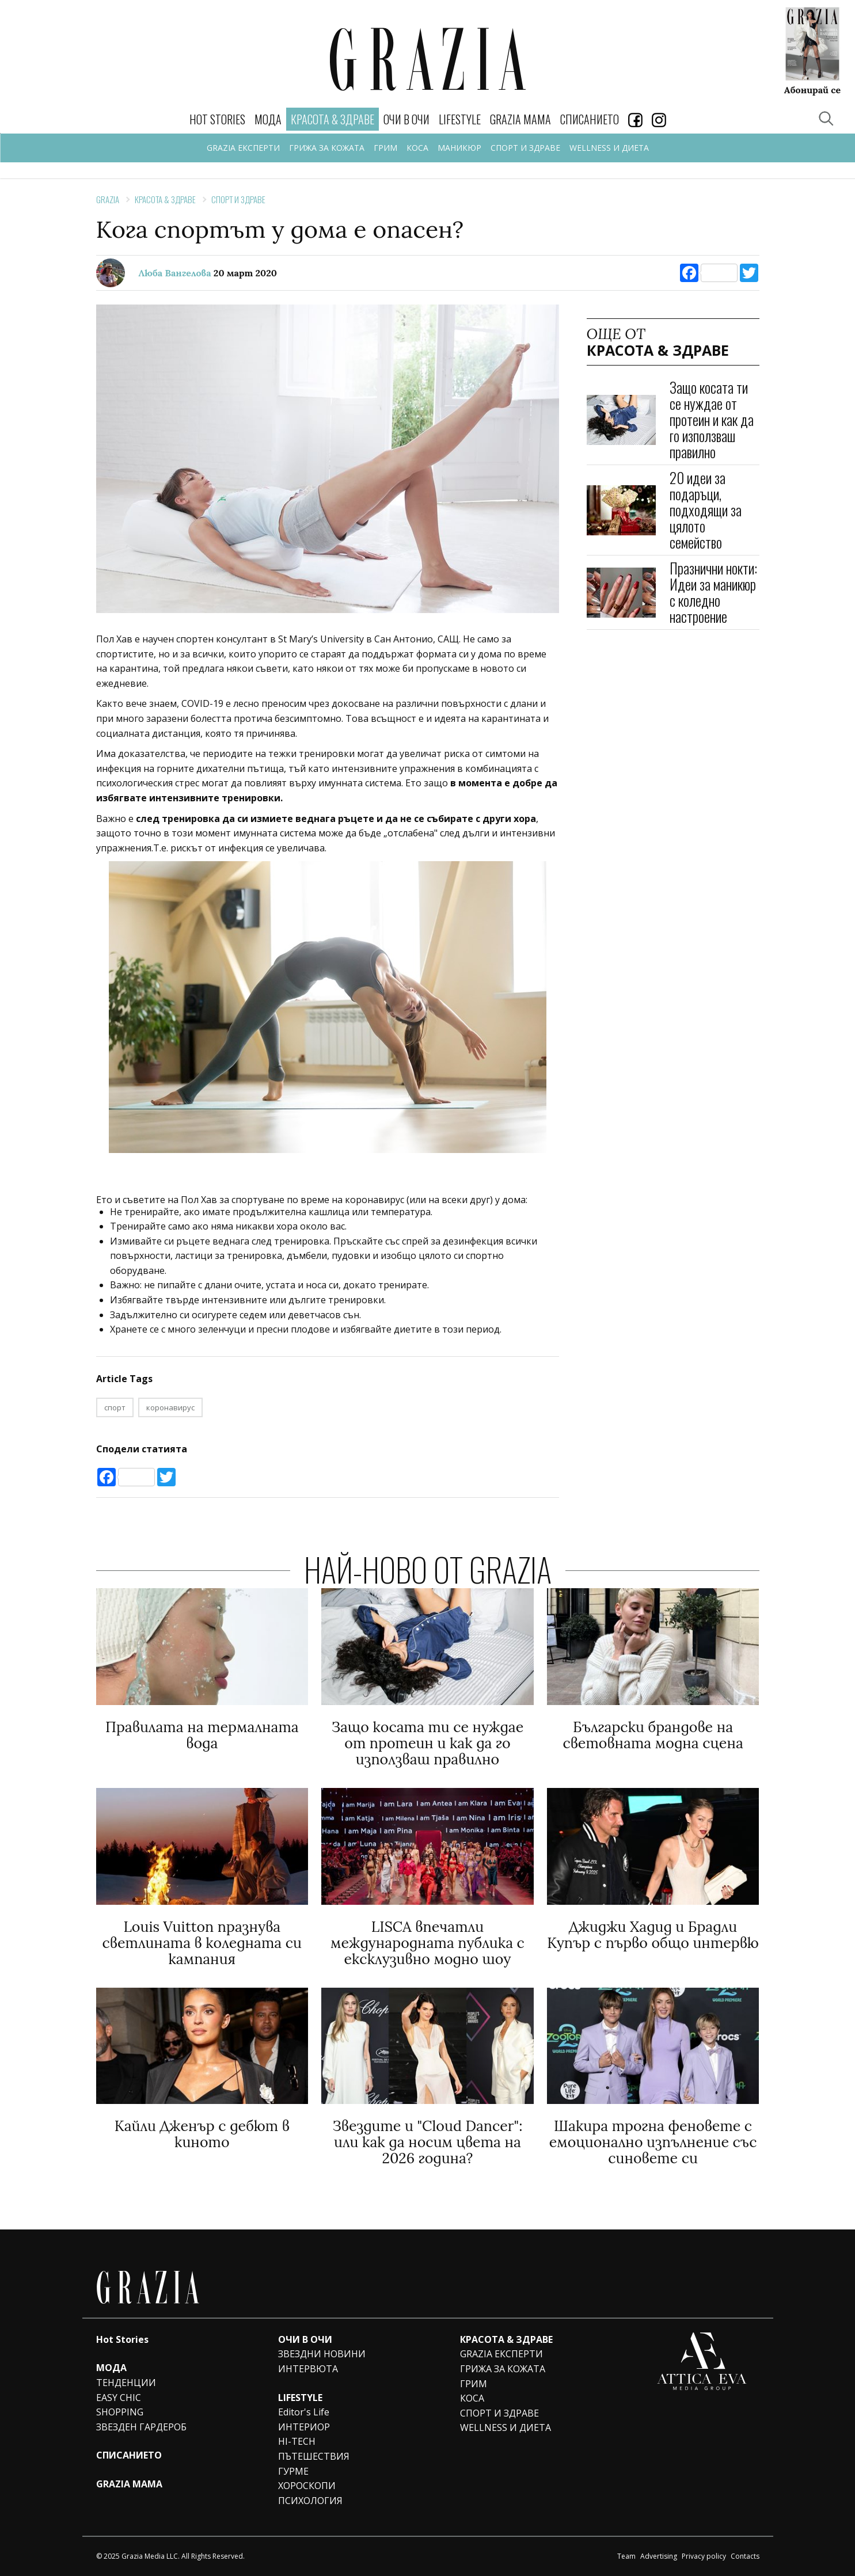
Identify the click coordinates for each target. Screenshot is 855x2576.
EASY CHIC (118, 2397)
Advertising (658, 2556)
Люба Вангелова (175, 273)
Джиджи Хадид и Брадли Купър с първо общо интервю (653, 1934)
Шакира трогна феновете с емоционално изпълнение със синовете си (653, 2142)
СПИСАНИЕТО (589, 119)
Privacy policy (704, 2556)
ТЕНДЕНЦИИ (126, 2382)
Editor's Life (303, 2412)
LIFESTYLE (460, 119)
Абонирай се (812, 89)
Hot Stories (217, 119)
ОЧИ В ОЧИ (406, 119)
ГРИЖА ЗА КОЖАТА (326, 147)
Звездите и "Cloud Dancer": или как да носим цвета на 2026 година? (427, 2142)
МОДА (268, 119)
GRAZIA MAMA (520, 119)
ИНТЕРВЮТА (308, 2368)
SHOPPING (119, 2412)
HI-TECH (297, 2441)
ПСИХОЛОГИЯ (310, 2500)
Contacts (745, 2556)
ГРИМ (385, 147)
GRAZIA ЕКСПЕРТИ (243, 147)
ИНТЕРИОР (304, 2427)
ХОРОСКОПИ (307, 2485)
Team (626, 2556)
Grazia (107, 199)
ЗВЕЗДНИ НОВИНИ (322, 2353)
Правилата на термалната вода (202, 1735)
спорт (115, 1407)
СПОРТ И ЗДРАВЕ (525, 147)
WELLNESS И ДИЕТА (609, 147)
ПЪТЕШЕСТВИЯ (313, 2456)
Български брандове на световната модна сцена (653, 1735)
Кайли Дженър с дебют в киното (202, 2134)
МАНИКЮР (459, 147)
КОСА (417, 147)
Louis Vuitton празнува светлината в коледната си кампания (202, 1942)
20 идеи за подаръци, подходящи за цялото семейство (706, 510)
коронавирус (170, 1407)
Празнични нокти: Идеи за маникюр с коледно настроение (713, 592)
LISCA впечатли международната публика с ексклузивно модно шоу (427, 1942)
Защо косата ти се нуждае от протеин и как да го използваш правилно (712, 419)
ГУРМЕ (293, 2471)
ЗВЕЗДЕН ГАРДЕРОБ (141, 2427)
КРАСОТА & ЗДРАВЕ (165, 199)
